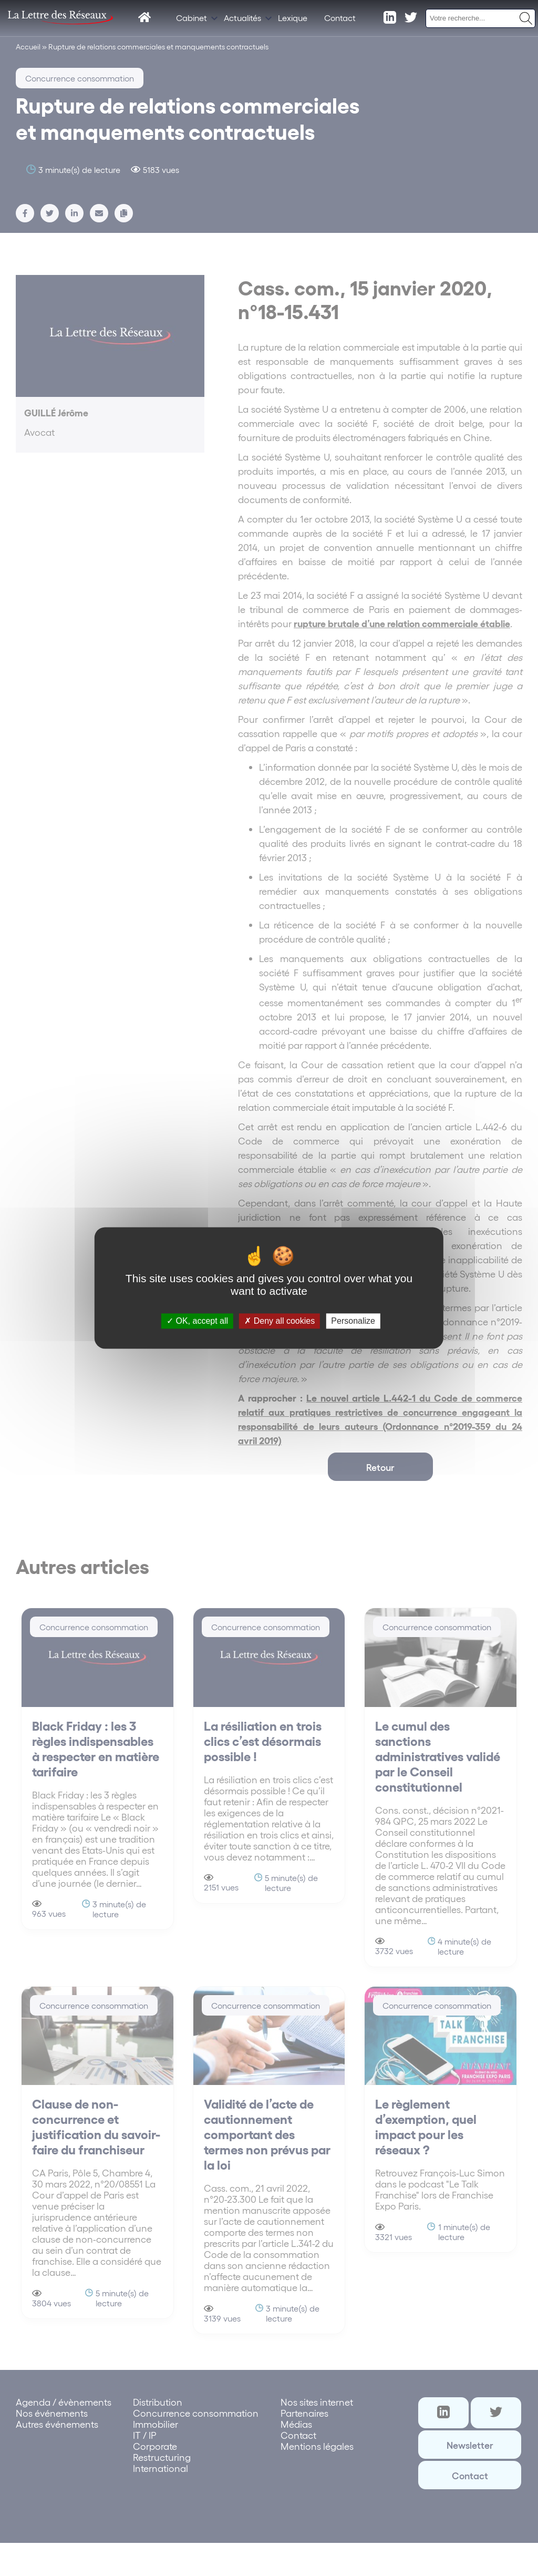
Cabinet (191, 18)
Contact (340, 18)
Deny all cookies (279, 1320)
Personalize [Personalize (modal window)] (353, 1320)
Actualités (242, 18)
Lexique (292, 18)
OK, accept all (197, 1320)
